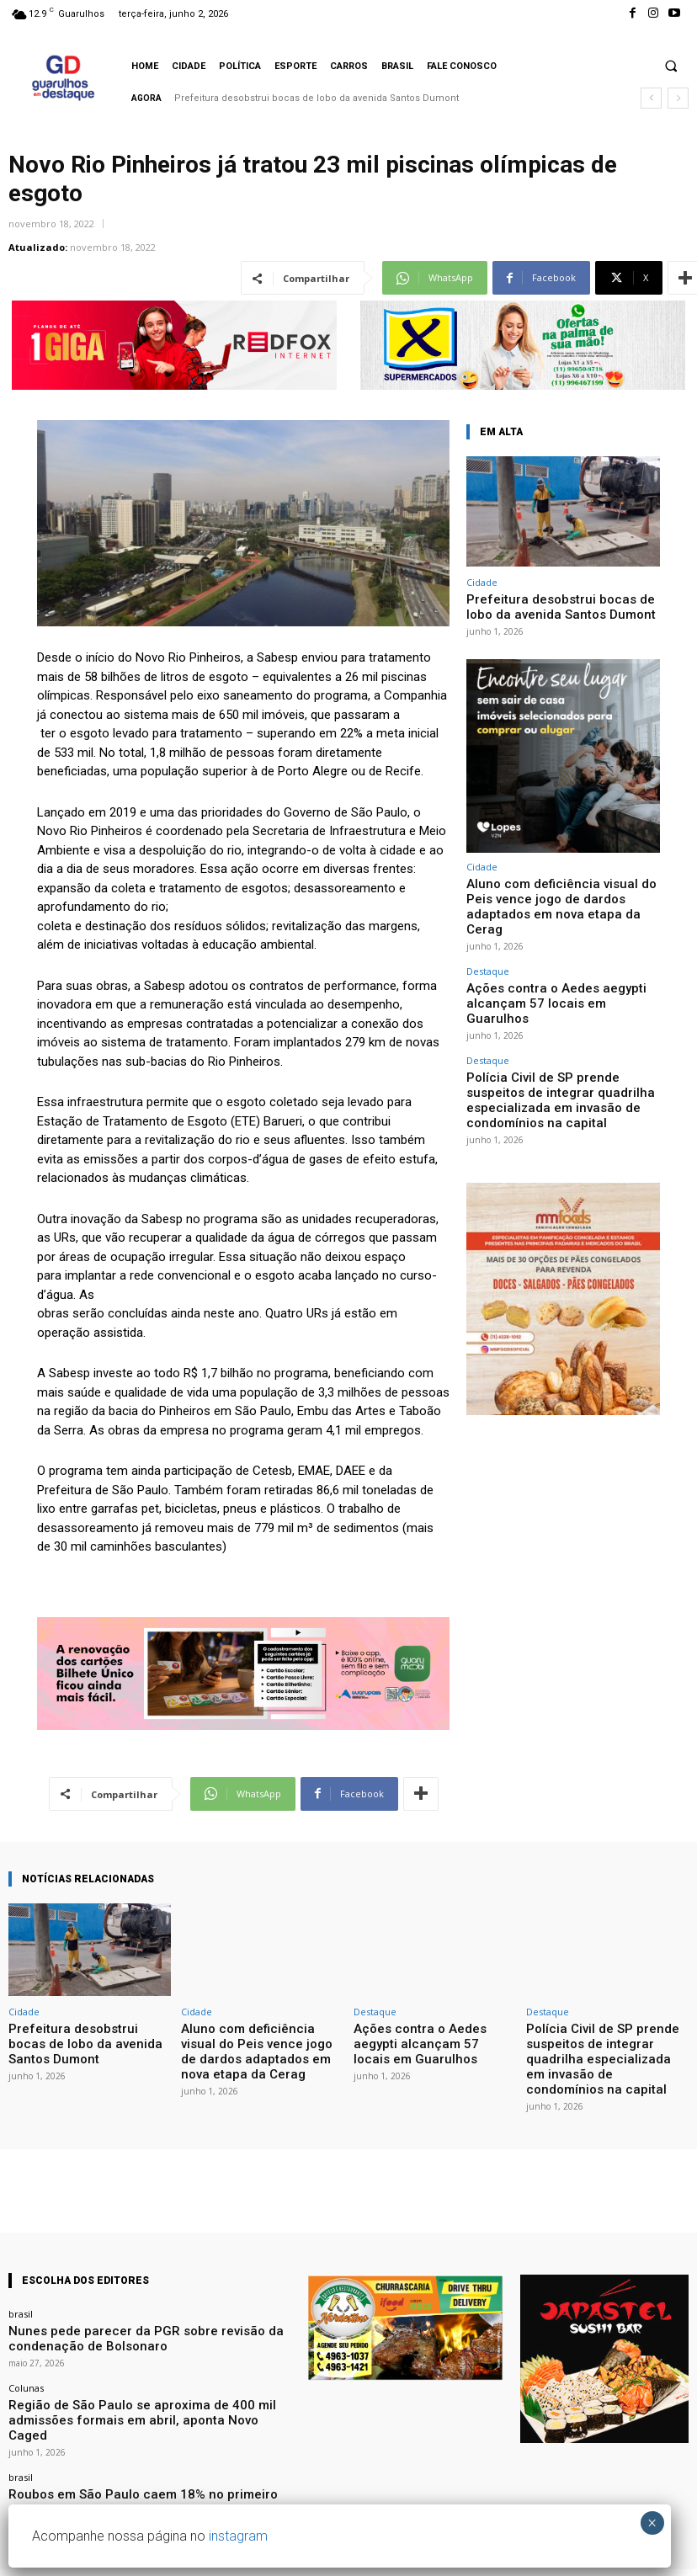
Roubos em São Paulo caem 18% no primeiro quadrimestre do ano (143, 2443)
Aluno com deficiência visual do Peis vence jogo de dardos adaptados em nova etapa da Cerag (560, 888)
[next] (678, 98)
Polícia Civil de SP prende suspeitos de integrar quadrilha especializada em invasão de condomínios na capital (562, 1031)
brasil (20, 2290)
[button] (671, 65)
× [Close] (652, 2523)
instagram (238, 2536)
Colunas (26, 2355)
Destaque (487, 940)
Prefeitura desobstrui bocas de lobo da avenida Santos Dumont (316, 98)
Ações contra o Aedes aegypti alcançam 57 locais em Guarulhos (559, 960)
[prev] (651, 98)
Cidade (481, 582)
